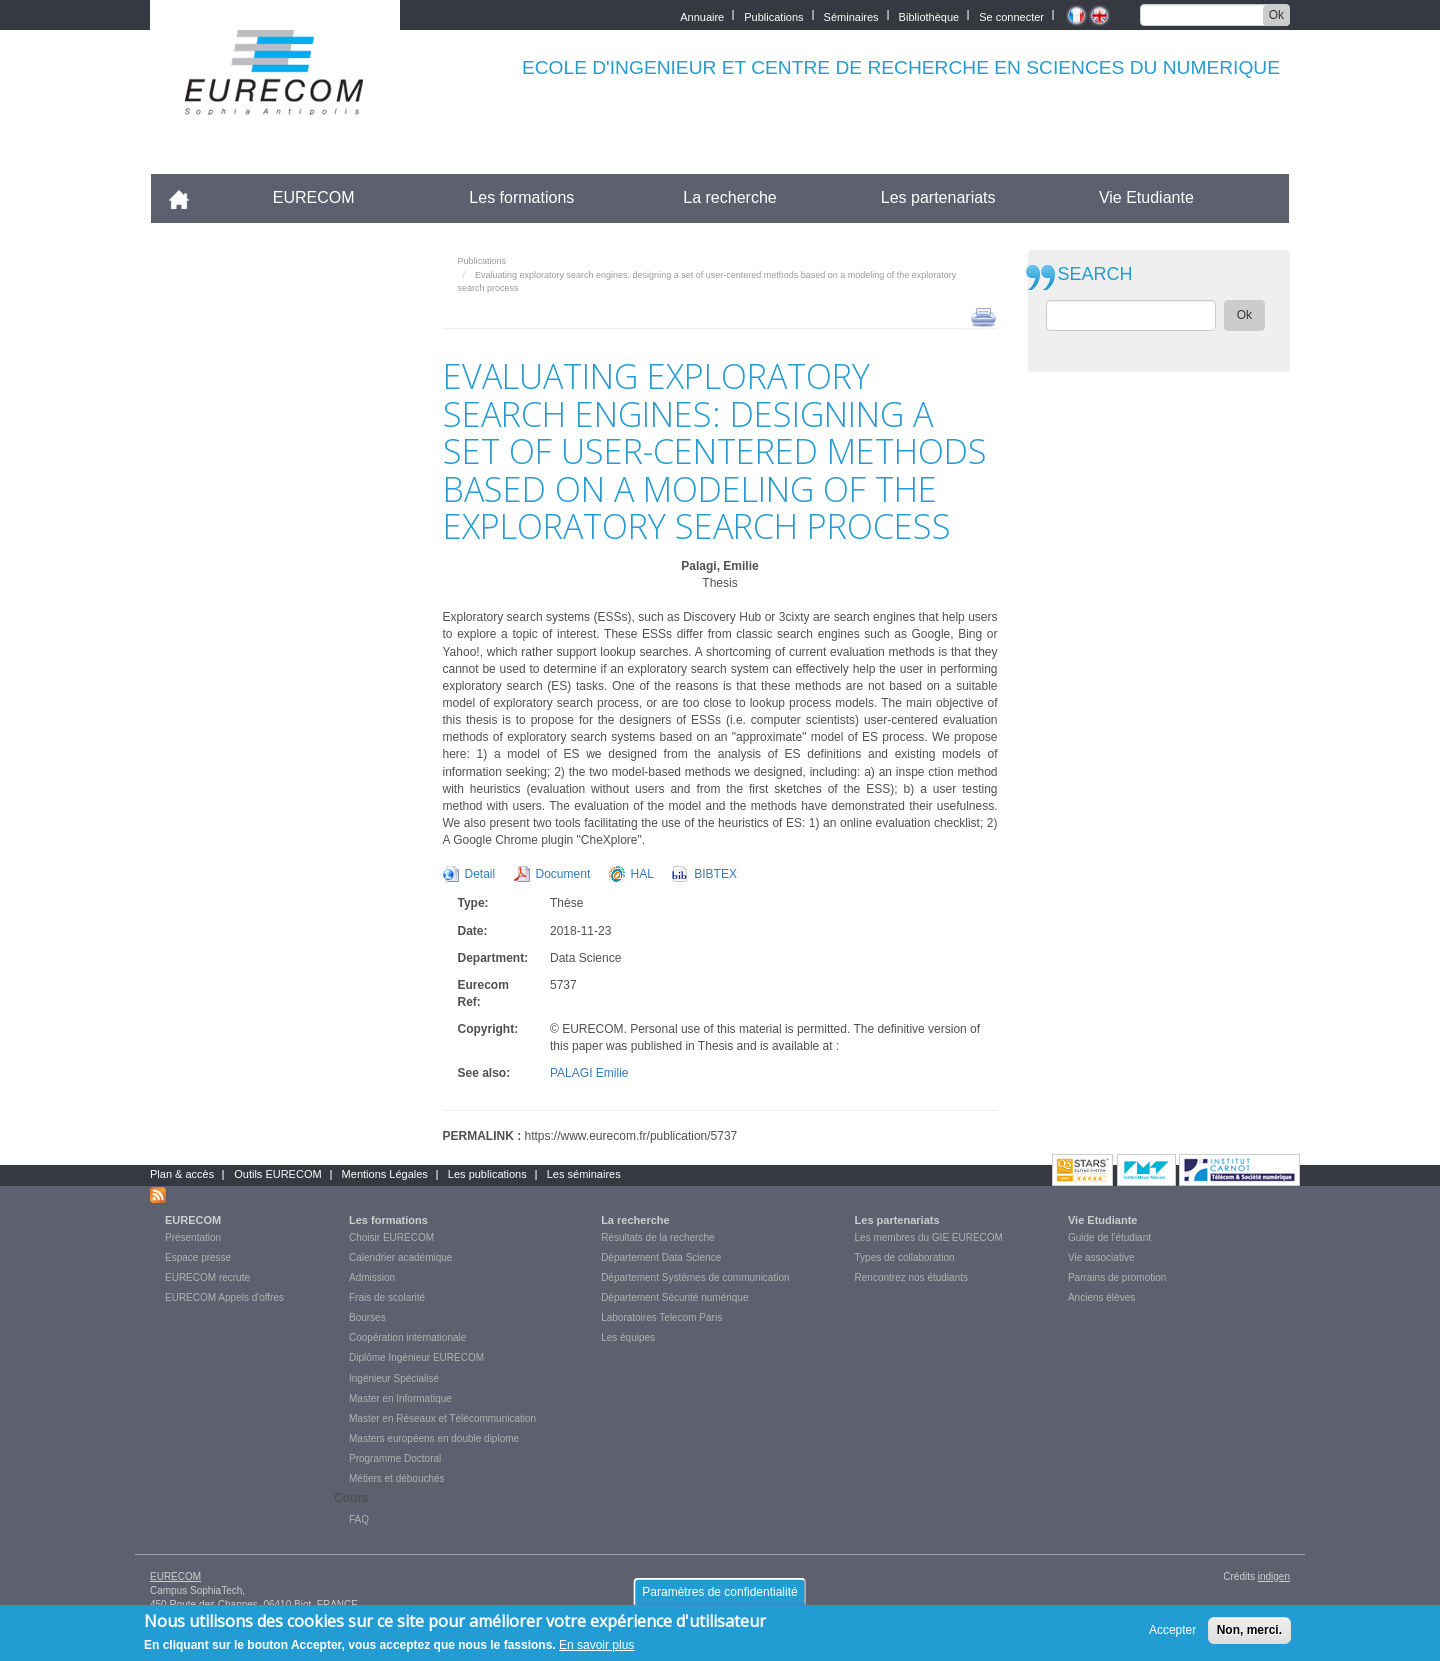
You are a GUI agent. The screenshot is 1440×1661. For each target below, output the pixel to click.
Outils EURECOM (277, 1174)
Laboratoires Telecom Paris (661, 1317)
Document (563, 874)
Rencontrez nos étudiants (911, 1277)
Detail (480, 874)
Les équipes (628, 1337)
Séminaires (851, 15)
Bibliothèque (929, 15)
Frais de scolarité (387, 1297)
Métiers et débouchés (397, 1478)
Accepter (1172, 1635)
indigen (1274, 1576)
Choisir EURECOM (391, 1237)
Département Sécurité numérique (674, 1297)
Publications (773, 15)
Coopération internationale (407, 1337)
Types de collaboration (905, 1257)
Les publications (487, 1174)
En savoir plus (596, 1651)
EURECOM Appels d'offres (224, 1297)
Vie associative (1101, 1257)
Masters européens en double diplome (434, 1438)
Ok (1276, 15)
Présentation (193, 1237)
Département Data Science (661, 1257)
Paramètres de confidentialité (719, 1597)
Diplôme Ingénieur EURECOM (416, 1357)
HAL (642, 874)
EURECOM (314, 197)
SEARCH (1095, 274)
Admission (372, 1277)
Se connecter (1011, 15)
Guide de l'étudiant (1109, 1237)
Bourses (367, 1317)
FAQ (359, 1519)
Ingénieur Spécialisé (394, 1378)
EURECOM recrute (207, 1277)
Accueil (187, 197)
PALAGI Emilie (589, 1073)
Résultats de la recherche (657, 1237)
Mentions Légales (385, 1174)
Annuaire (702, 15)
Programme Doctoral (395, 1458)
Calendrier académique (400, 1257)
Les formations (521, 197)
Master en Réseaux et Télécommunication (442, 1418)
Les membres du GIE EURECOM (929, 1237)
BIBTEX (715, 874)
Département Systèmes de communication (695, 1277)
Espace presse (198, 1257)
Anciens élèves (1101, 1297)
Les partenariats (938, 197)
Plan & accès (182, 1174)
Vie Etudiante (1146, 197)
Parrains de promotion (1117, 1277)
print (983, 316)
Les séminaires (584, 1174)
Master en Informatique (400, 1398)
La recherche (729, 197)
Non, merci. (1249, 1635)
